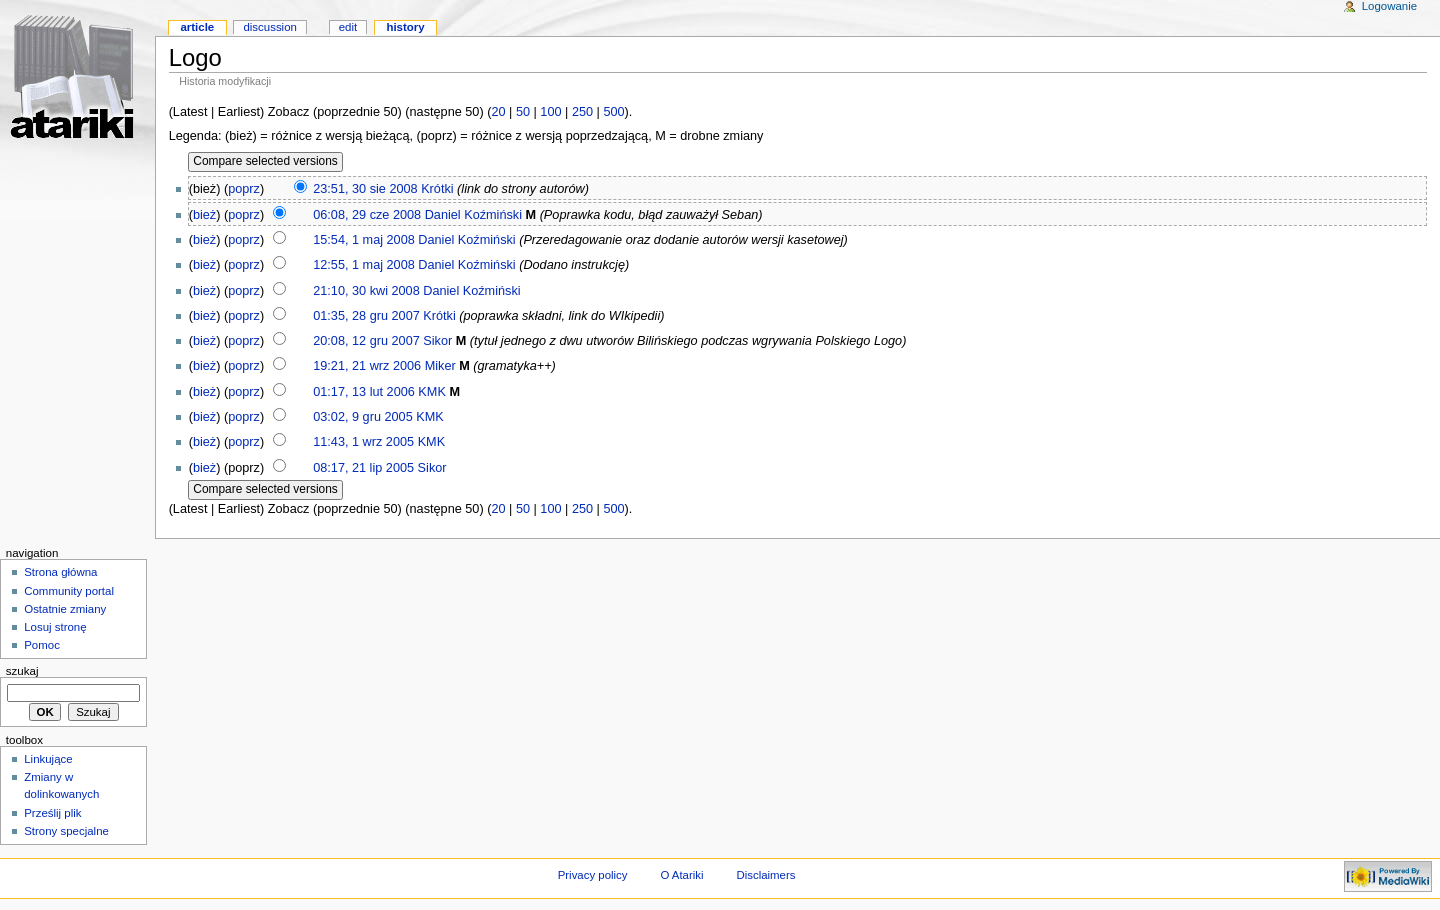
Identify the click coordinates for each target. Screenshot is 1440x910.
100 (550, 112)
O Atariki (681, 875)
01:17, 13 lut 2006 (364, 392)
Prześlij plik (52, 813)
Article (197, 27)
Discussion (269, 27)
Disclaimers (765, 875)
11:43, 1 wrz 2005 (363, 442)
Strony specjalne (66, 831)
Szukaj (22, 671)
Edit (348, 27)
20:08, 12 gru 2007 (366, 341)
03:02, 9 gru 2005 (362, 417)
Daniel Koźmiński (473, 215)
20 (498, 112)
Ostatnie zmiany (65, 609)
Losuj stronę (55, 627)
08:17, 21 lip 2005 (363, 468)
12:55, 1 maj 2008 (364, 265)
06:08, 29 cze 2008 (367, 215)
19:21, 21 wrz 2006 (367, 366)
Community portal (69, 591)
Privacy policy (593, 875)
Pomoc (42, 645)
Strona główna (60, 572)
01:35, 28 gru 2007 (366, 316)
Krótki (437, 189)
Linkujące (48, 759)
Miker (440, 366)
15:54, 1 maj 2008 (364, 240)
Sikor (437, 341)
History (405, 27)
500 (613, 112)
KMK (432, 392)
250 (582, 112)
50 (523, 112)
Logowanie (1389, 6)
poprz (244, 189)
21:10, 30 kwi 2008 (366, 291)
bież (204, 215)
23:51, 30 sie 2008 (365, 189)
